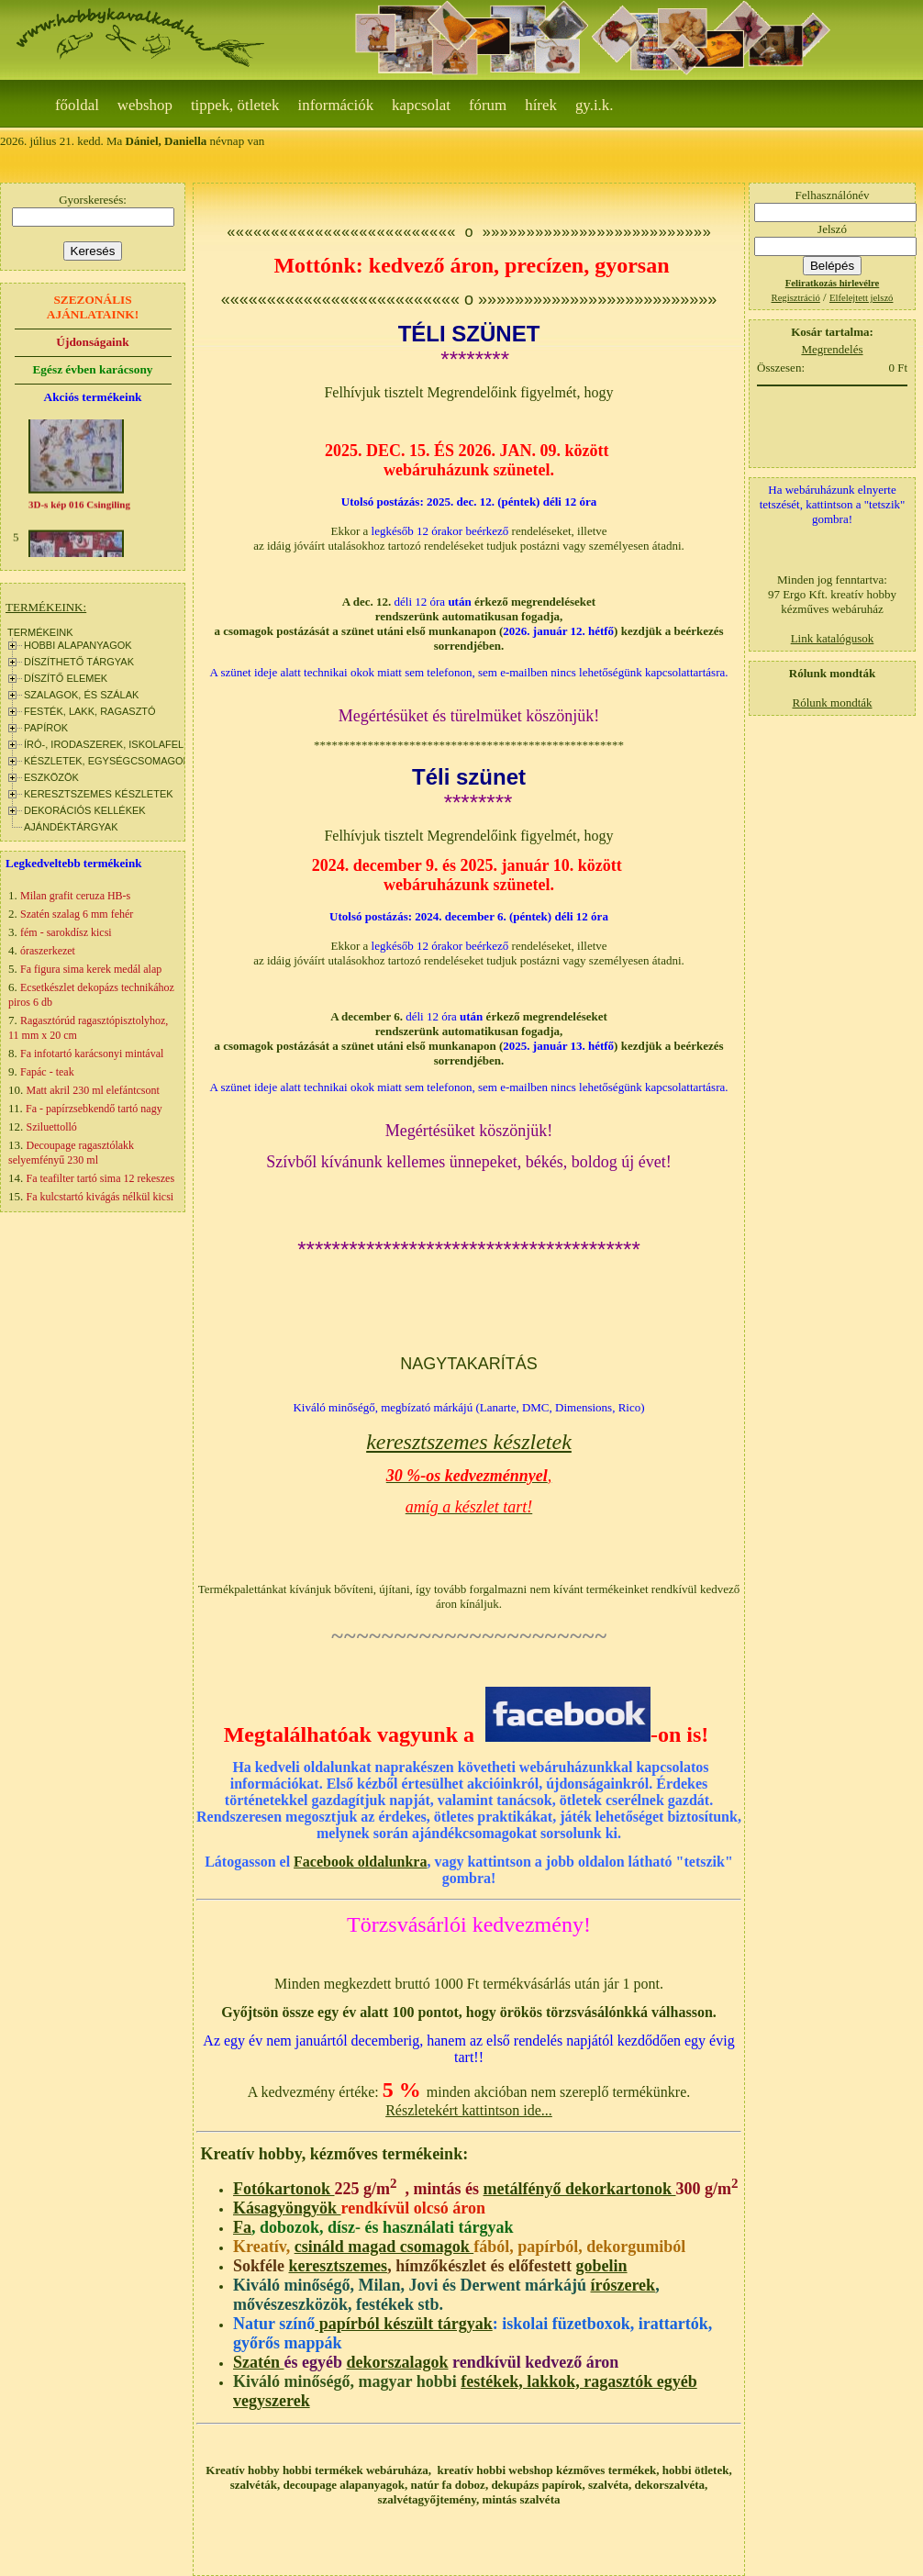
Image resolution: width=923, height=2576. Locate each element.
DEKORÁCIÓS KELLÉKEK (85, 810)
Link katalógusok (832, 638)
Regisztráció (796, 298)
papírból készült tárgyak (404, 2323)
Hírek (541, 105)
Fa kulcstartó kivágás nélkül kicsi (100, 1196)
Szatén (258, 2362)
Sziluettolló (52, 1127)
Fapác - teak (47, 1071)
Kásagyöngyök (287, 2208)
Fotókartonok (284, 2189)
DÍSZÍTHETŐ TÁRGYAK (79, 661)
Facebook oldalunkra (360, 1861)
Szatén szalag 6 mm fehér (76, 914)
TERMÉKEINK (40, 632)
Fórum (487, 105)
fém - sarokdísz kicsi (66, 932)
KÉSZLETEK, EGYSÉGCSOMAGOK (107, 760)
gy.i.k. (594, 105)
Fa (242, 2227)
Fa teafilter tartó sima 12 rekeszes (101, 1178)
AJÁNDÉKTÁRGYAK (71, 826)
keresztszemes (338, 2266)
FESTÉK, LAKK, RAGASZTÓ (90, 711)
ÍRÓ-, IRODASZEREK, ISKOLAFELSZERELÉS (130, 744)
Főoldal (77, 105)
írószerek (622, 2285)
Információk (336, 105)
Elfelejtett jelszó (861, 298)
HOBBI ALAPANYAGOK (78, 645)
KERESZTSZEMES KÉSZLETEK (98, 793)
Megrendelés (831, 349)
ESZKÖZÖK (51, 777)
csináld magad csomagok (384, 2246)
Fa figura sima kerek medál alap (90, 969)
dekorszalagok (397, 2362)
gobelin (602, 2266)
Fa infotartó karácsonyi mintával (91, 1053)
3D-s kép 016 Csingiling (79, 509)
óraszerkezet (47, 950)
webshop (144, 105)
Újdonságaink (92, 342)
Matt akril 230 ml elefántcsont (93, 1090)
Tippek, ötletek (235, 105)
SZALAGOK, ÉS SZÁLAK (81, 694)
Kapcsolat (421, 105)
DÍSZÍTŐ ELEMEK (65, 678)
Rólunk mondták (832, 702)
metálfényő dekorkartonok (580, 2189)
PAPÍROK (46, 727)
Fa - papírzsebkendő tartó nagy (94, 1108)
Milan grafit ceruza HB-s (75, 895)
